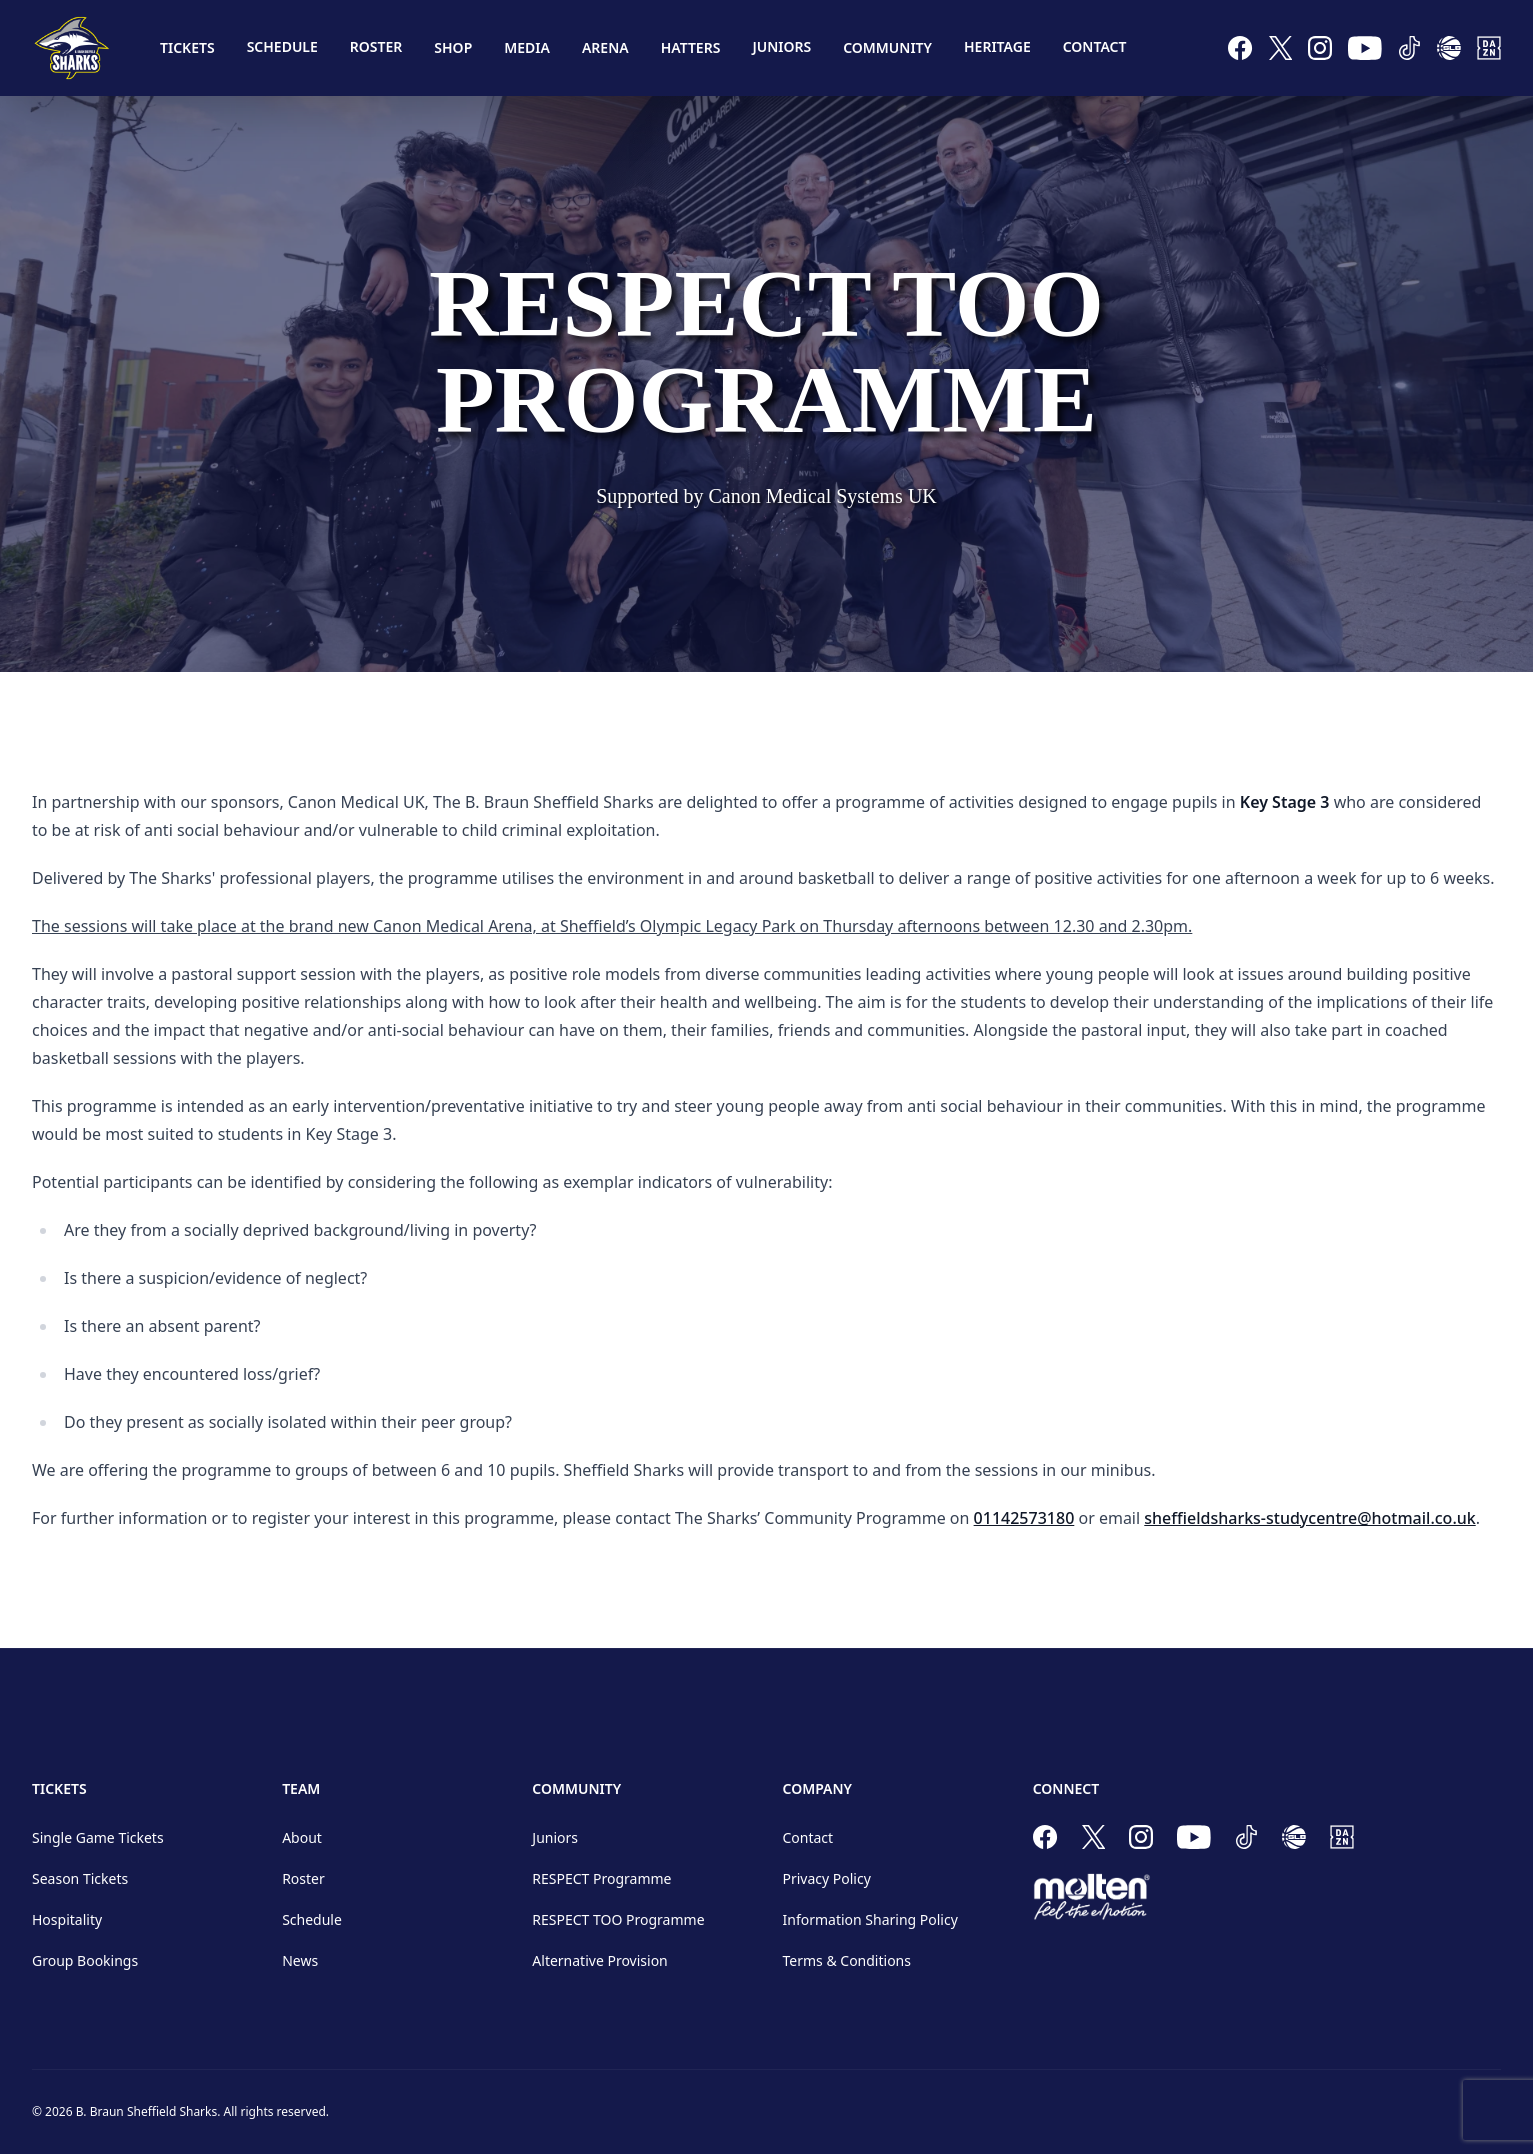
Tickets (187, 47)
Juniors (781, 46)
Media (527, 47)
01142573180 (1024, 1518)
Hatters (691, 47)
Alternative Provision (599, 1960)
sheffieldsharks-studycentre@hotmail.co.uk (1309, 1518)
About (302, 1837)
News (300, 1960)
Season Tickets (80, 1878)
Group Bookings (85, 1960)
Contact (1095, 46)
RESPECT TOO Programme (618, 1919)
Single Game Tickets (98, 1837)
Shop (453, 47)
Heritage (997, 46)
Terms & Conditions (846, 1960)
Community (887, 47)
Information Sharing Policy (869, 1919)
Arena (605, 47)
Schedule (282, 46)
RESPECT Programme (601, 1878)
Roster (376, 46)
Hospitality (67, 1919)
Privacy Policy (826, 1878)
